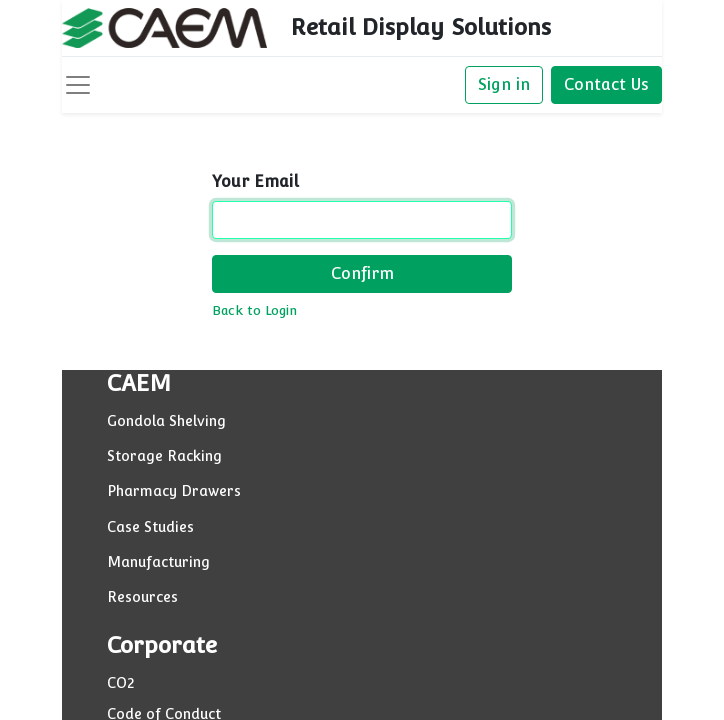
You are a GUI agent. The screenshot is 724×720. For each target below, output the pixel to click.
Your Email (255, 181)
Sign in (504, 84)
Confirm (362, 273)
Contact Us (606, 84)
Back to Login (254, 310)
